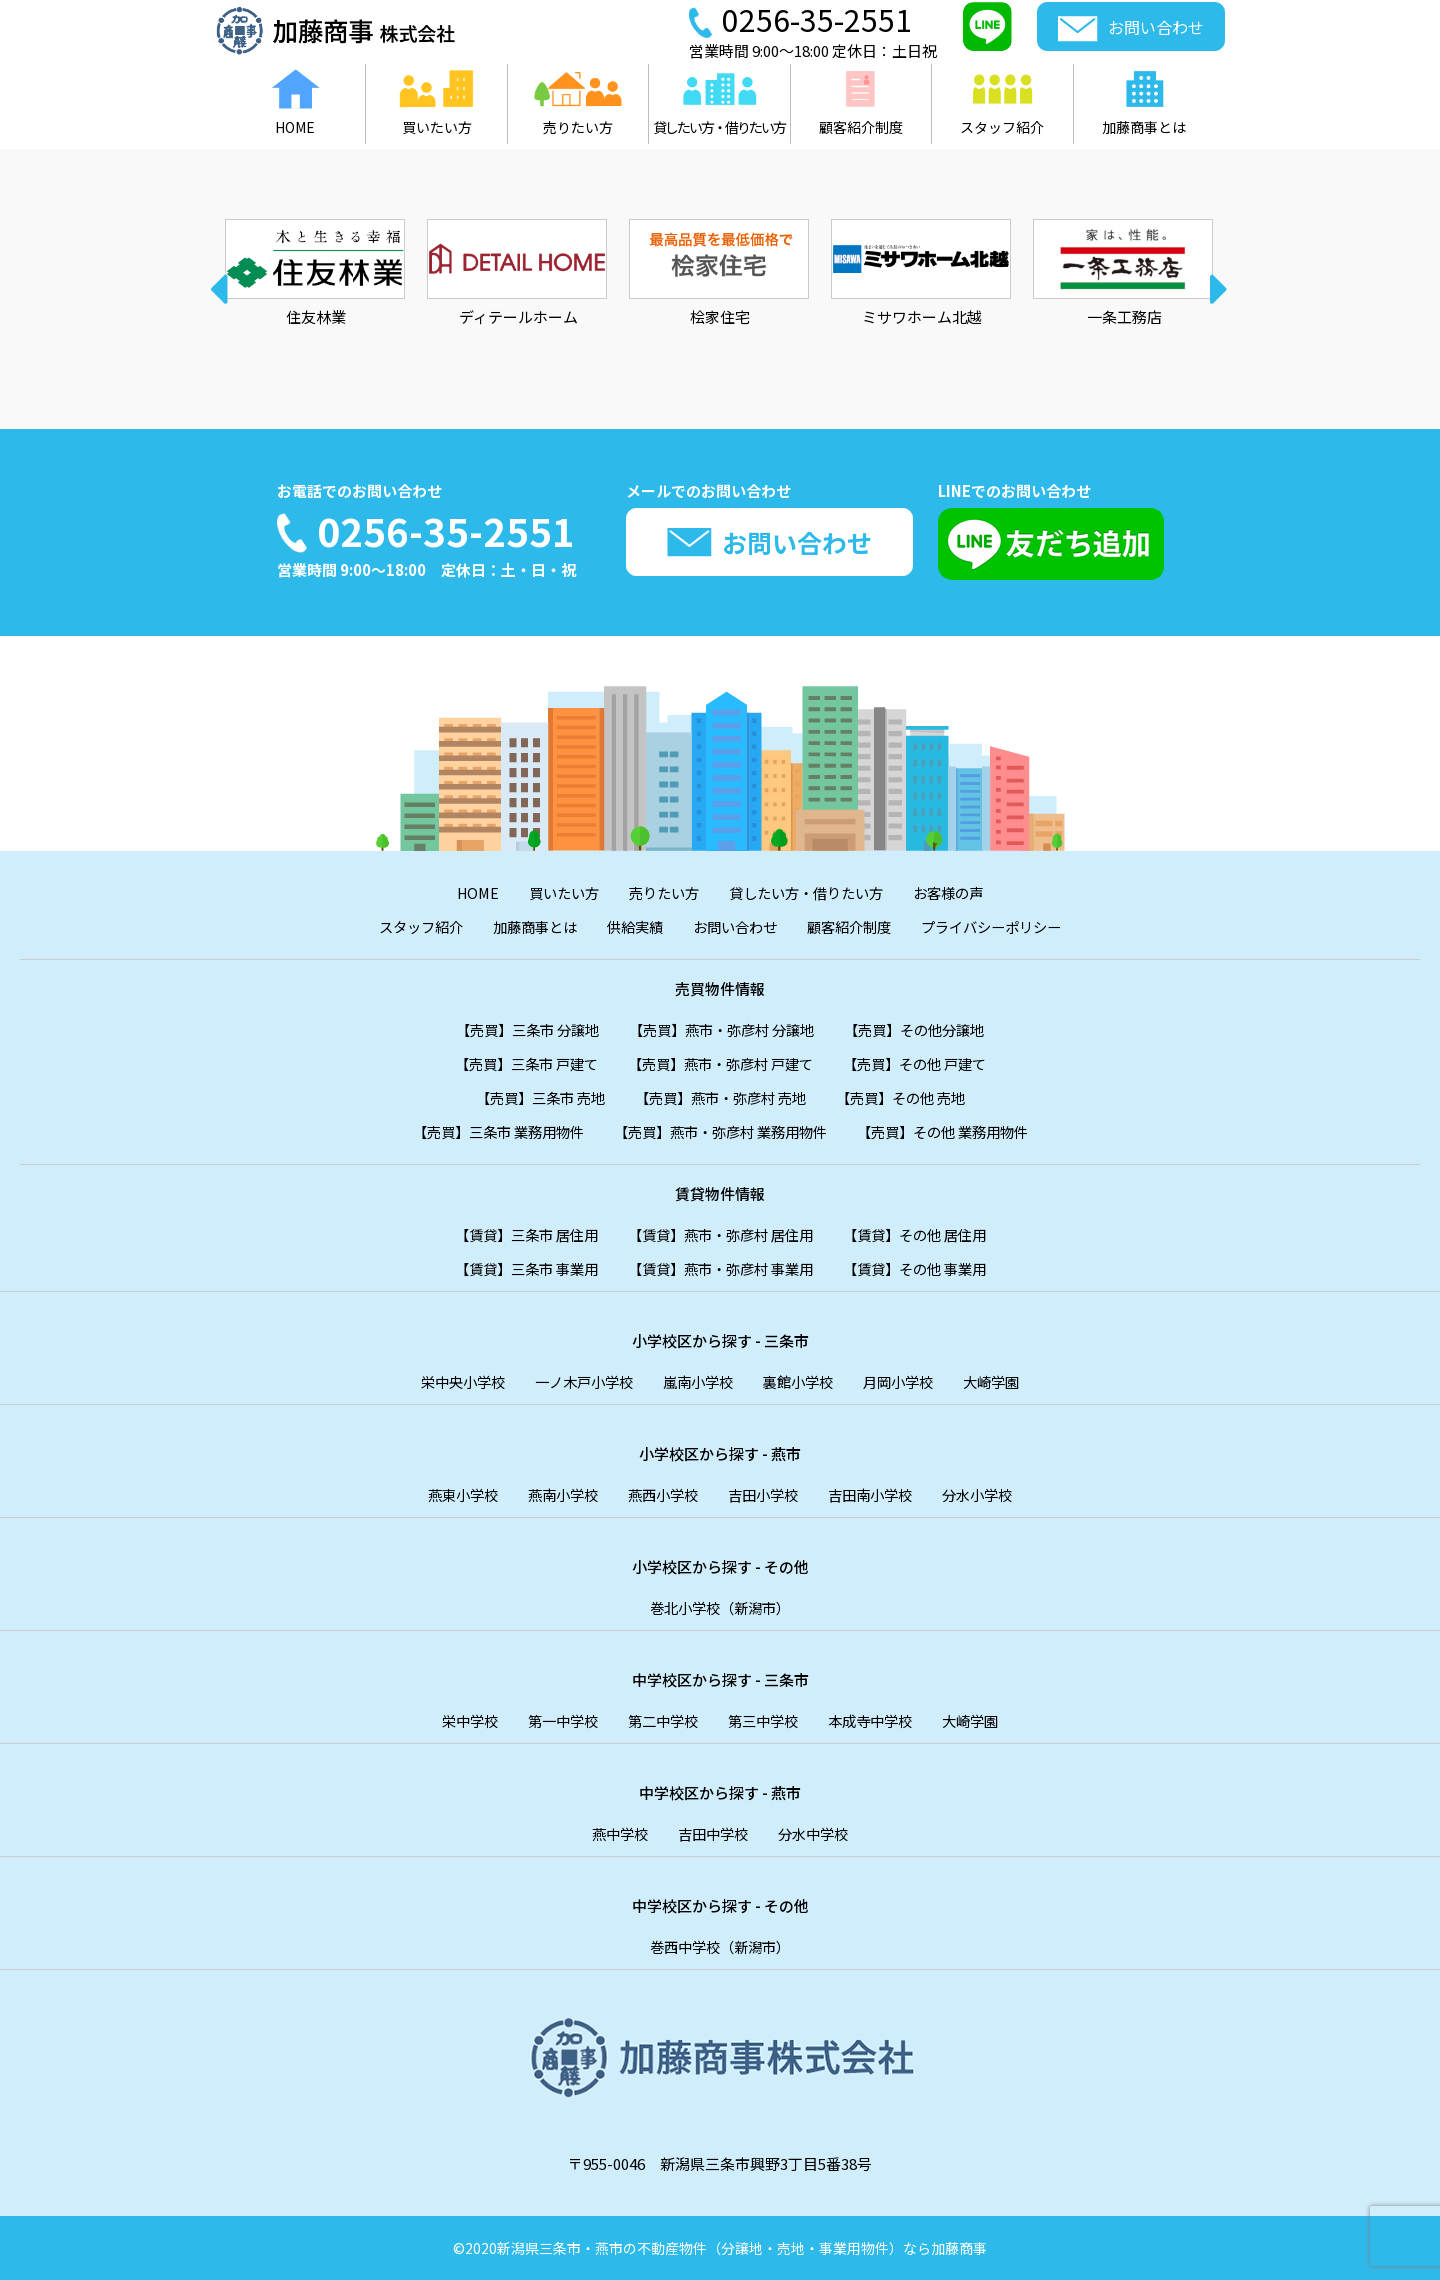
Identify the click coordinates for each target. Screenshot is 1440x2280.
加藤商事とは (525, 926)
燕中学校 (615, 1833)
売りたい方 (660, 892)
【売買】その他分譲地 (926, 1029)
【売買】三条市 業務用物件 (484, 1131)
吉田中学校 (712, 1833)
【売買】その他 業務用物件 (955, 1131)
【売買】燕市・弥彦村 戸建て (720, 1063)
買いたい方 (555, 892)
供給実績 (630, 926)
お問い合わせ (735, 926)
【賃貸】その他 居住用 (925, 1234)
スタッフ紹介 (405, 926)
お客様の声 (960, 892)
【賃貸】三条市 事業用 (514, 1268)
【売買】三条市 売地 (530, 1097)
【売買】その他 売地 (911, 1097)
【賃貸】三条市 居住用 (514, 1234)
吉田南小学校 (878, 1494)
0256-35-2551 (446, 531)
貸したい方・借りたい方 (810, 892)
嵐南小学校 (697, 1381)
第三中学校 (765, 1720)
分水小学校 (990, 1494)
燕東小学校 (450, 1494)
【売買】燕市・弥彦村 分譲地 (722, 1029)
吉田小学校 (765, 1494)
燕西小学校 (660, 1494)
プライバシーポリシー (1005, 926)
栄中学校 (458, 1720)
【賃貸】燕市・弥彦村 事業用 (720, 1268)
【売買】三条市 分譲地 (516, 1029)
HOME (465, 892)
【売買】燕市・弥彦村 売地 (720, 1097)
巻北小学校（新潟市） (720, 1607)
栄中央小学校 (450, 1381)
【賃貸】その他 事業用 (925, 1268)
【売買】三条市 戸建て (514, 1063)
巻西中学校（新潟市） (720, 1946)
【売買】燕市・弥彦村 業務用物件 (720, 1131)
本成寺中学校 (878, 1720)
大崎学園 (1005, 1381)
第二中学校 (660, 1720)
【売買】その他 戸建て (925, 1063)
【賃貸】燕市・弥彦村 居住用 (720, 1234)
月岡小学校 (907, 1381)
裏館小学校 (802, 1381)
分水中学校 (817, 1833)
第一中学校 (555, 1720)
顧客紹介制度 (855, 926)
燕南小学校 (555, 1494)
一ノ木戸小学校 (577, 1381)
